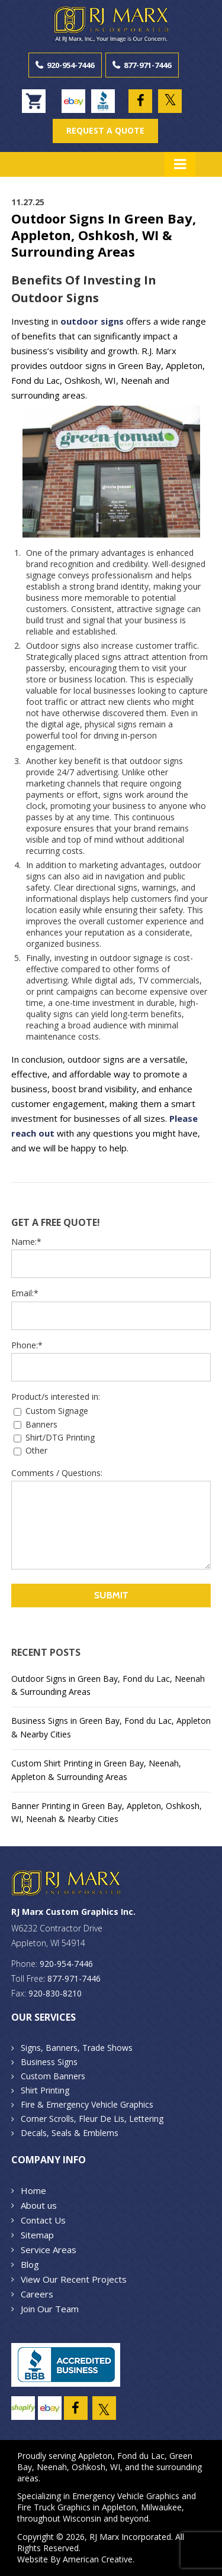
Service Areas (48, 2249)
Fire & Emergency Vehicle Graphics (87, 2104)
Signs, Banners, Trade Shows (77, 2047)
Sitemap (37, 2235)
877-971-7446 (147, 65)
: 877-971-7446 (72, 1978)
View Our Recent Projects (74, 2279)
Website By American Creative (75, 2559)
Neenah (52, 2467)
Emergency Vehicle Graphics (125, 2495)
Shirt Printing (45, 2090)
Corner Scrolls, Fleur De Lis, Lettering (92, 2118)
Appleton (95, 2455)
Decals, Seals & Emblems (69, 2132)
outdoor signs (92, 321)
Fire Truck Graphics (54, 2507)
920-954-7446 (70, 65)
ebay (73, 101)
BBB (103, 101)
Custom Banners (53, 2076)
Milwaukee (161, 2507)
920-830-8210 (55, 1993)
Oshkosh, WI (96, 2467)
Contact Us (43, 2220)
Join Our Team (50, 2309)
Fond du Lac (141, 2455)
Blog (30, 2264)
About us (39, 2205)
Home (33, 2190)
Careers (37, 2294)
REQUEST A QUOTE (105, 130)
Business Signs (49, 2061)
